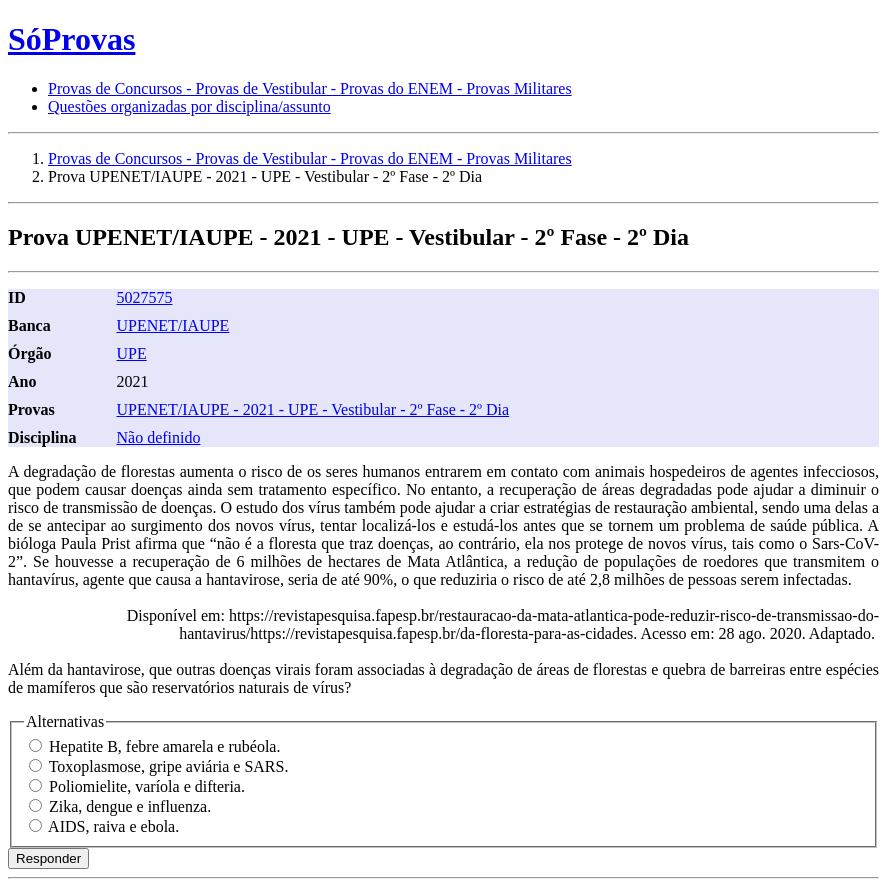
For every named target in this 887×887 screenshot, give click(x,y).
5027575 (144, 297)
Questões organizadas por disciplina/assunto (189, 106)
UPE (131, 353)
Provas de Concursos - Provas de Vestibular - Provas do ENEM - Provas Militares (310, 88)
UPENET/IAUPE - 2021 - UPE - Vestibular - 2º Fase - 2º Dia (312, 409)
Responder (48, 858)
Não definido (158, 437)
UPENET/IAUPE (172, 325)
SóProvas (71, 39)
